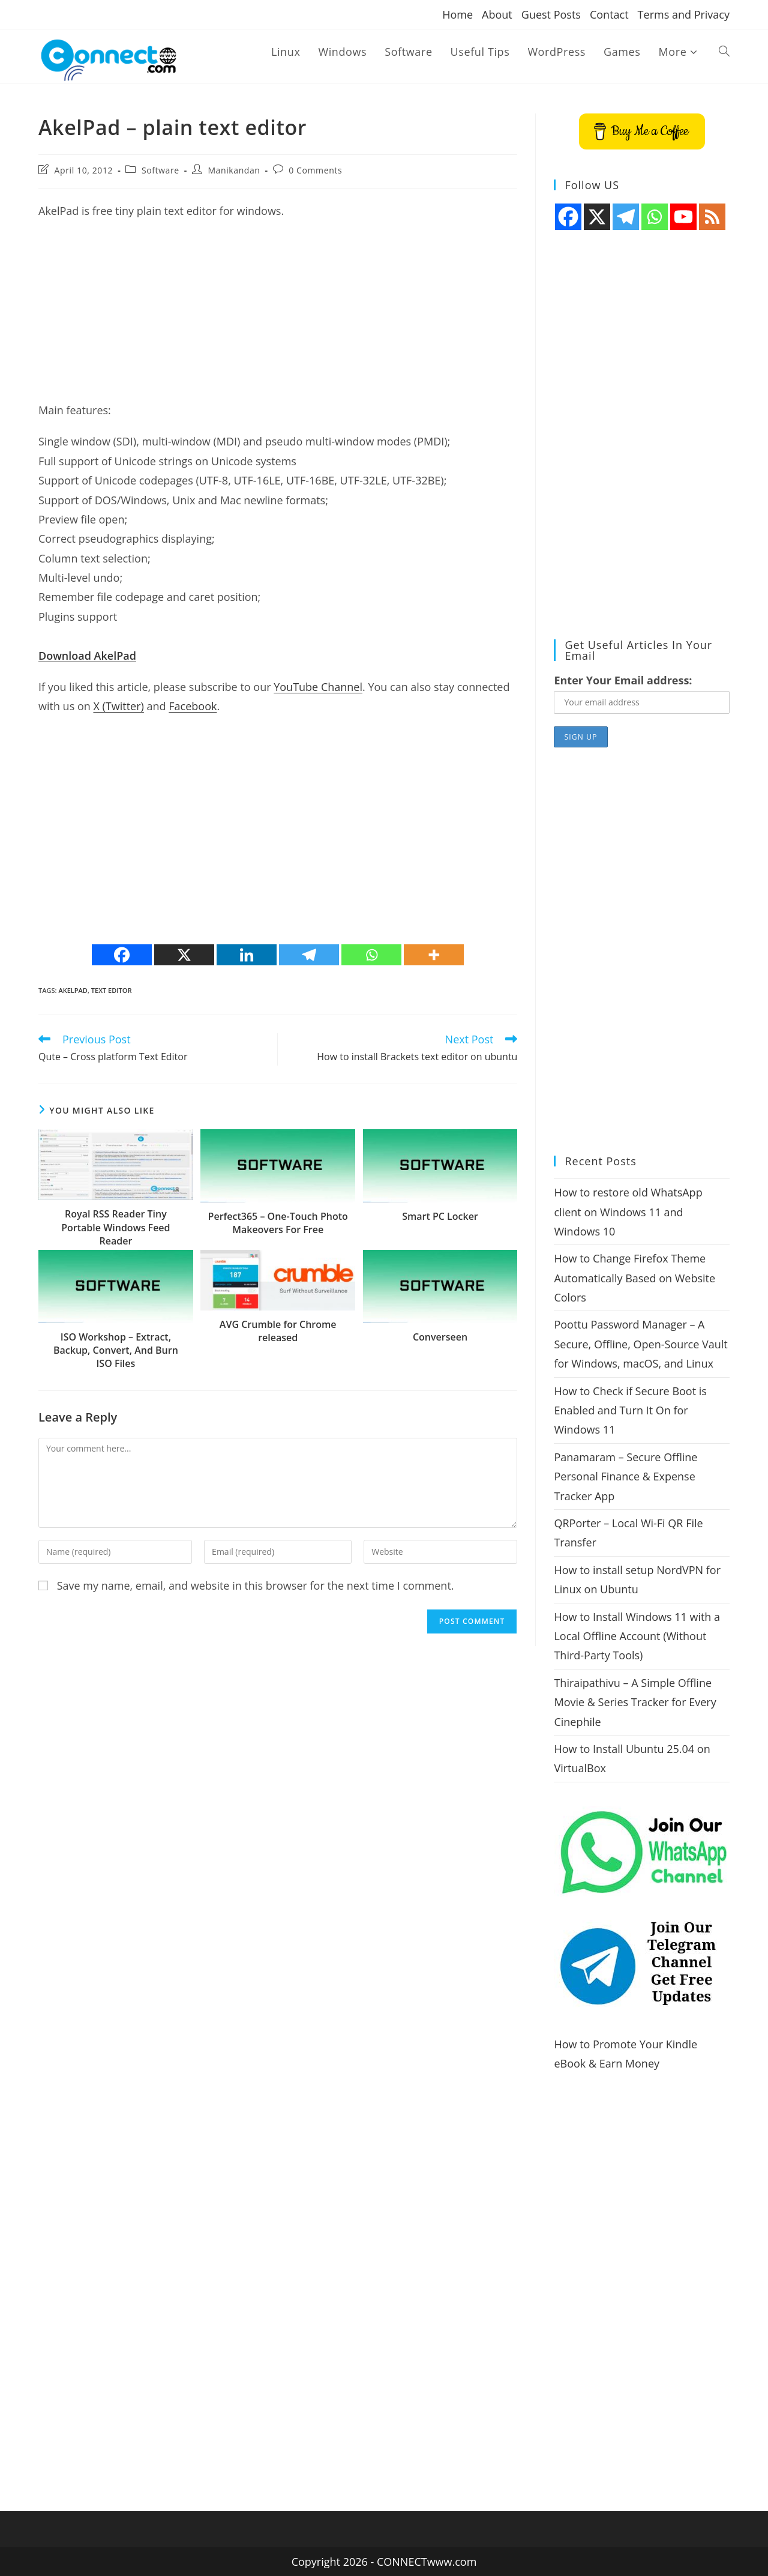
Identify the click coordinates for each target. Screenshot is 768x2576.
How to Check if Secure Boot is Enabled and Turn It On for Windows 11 (630, 1410)
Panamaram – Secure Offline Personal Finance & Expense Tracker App (625, 1476)
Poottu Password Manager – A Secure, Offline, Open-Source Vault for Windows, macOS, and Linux (640, 1344)
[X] (184, 954)
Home (457, 14)
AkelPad (73, 990)
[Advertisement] (277, 316)
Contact (609, 14)
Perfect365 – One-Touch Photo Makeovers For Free (278, 1223)
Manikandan (234, 170)
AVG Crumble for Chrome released (278, 1331)
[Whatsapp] (371, 954)
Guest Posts (551, 14)
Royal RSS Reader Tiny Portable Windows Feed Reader (115, 1227)
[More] (434, 954)
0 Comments (315, 170)
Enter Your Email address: (623, 680)
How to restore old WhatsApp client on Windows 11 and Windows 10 (628, 1211)
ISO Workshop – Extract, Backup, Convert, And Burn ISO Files (115, 1350)
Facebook (193, 706)
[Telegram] (309, 954)
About (497, 14)
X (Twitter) (118, 706)
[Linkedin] (247, 954)
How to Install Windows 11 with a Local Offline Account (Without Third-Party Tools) (637, 1636)
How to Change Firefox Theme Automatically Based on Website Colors (634, 1278)
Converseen (440, 1337)
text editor (111, 990)
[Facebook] (122, 954)
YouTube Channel (318, 687)
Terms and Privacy (684, 14)
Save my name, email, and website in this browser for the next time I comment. (255, 1585)
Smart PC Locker (440, 1216)
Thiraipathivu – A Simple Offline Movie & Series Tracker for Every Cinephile (635, 1702)
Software (160, 170)
